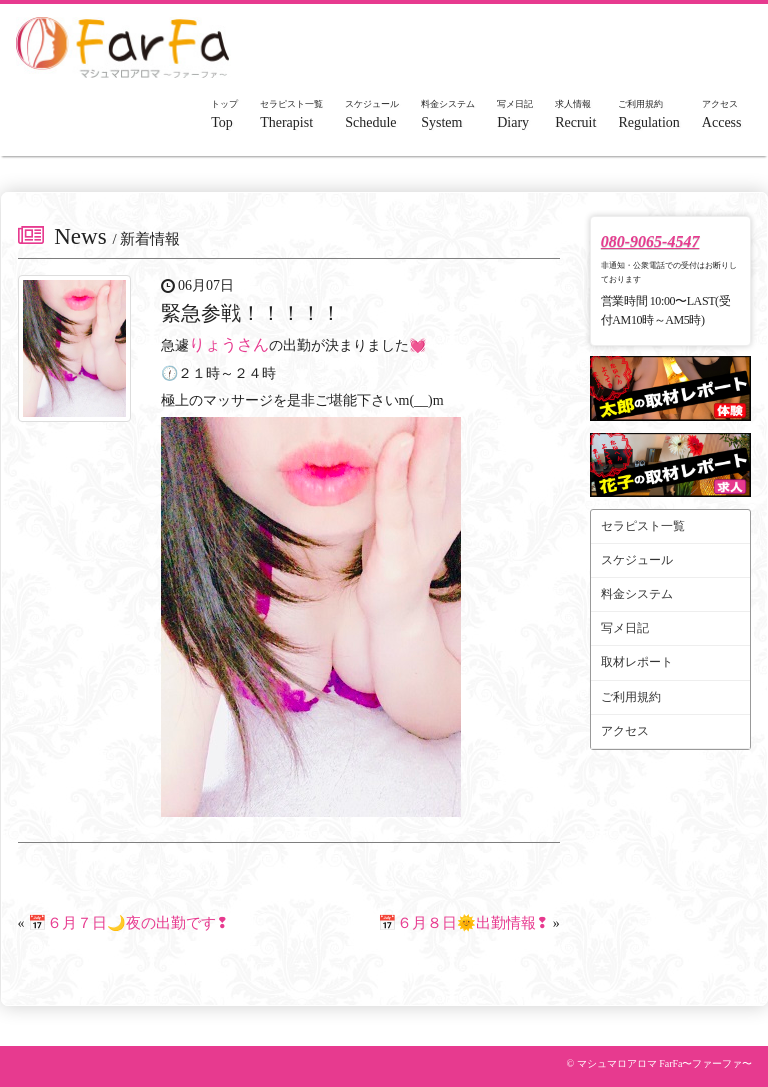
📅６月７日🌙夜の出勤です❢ (128, 923)
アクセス (625, 731)
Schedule (372, 114)
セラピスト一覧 (643, 526)
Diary (515, 114)
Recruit (575, 114)
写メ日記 (625, 628)
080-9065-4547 (650, 241)
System (448, 114)
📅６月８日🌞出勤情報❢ (463, 923)
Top (224, 114)
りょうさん (229, 344)
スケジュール (637, 560)
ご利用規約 (631, 697)
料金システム (637, 594)
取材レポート (637, 662)
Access (722, 114)
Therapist (291, 114)
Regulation (648, 114)
